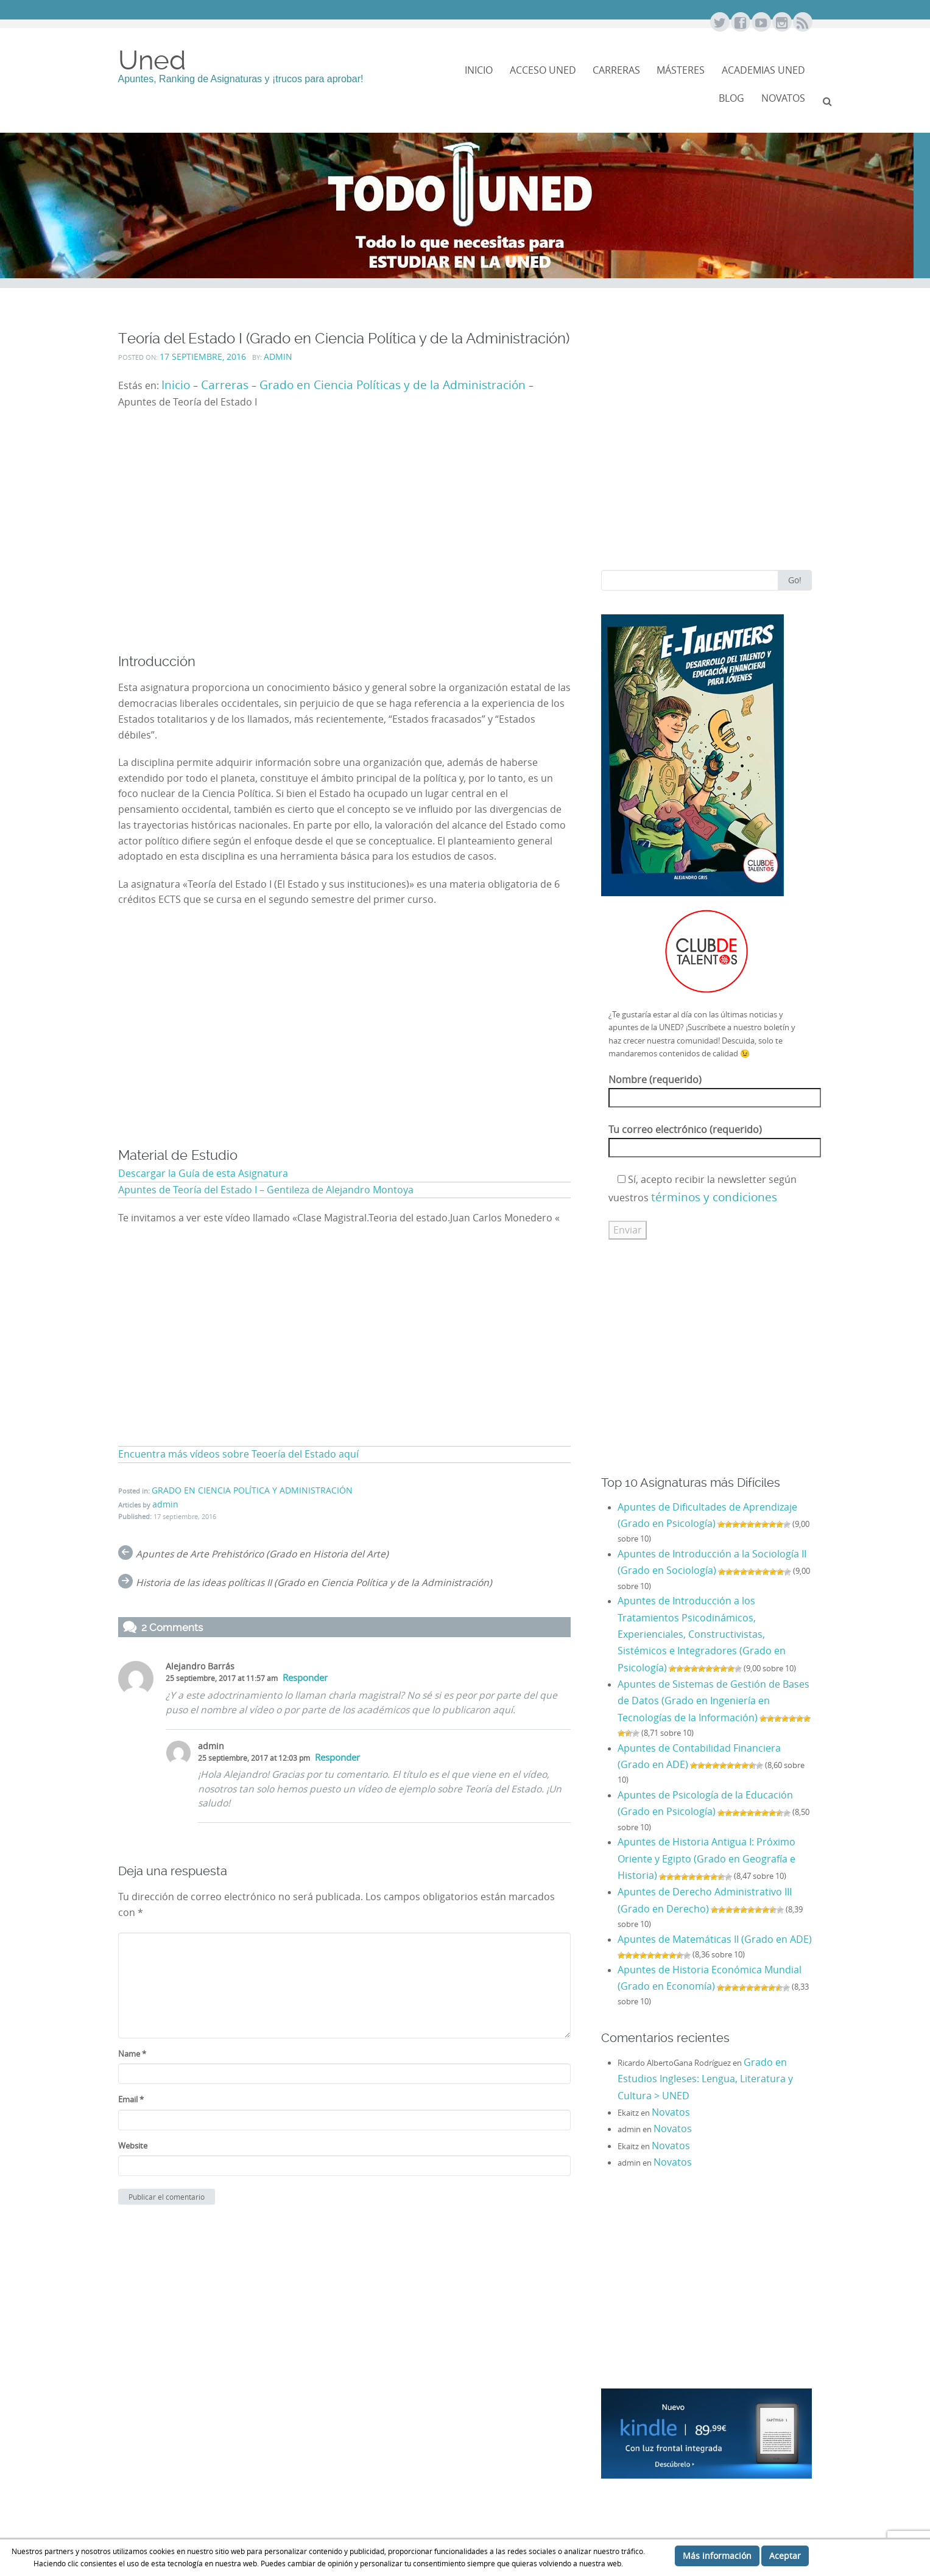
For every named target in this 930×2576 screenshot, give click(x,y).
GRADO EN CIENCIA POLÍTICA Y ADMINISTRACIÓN (252, 1490)
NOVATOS (783, 98)
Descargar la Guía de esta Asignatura (203, 1173)
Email (131, 2099)
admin (278, 356)
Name (132, 2053)
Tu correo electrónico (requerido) (714, 1138)
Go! (794, 580)
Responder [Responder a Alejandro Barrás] (305, 1677)
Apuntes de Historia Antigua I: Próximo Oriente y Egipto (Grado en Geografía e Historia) (706, 1859)
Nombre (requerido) (714, 1088)
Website (132, 2145)
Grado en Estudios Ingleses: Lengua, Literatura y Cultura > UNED (705, 2079)
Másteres (681, 70)
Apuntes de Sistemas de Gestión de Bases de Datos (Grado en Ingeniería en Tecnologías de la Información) (713, 1701)
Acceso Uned (543, 70)
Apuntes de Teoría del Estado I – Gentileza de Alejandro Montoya (266, 1190)
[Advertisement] (344, 542)
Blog (731, 98)
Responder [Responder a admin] (337, 1757)
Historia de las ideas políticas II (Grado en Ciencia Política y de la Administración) (314, 1582)
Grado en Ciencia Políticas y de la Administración (392, 384)
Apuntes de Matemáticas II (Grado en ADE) (715, 1939)
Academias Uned (763, 70)
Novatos (671, 2112)
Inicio (479, 70)
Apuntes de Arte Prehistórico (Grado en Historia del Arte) (262, 1554)
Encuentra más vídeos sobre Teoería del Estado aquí (238, 1454)
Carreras (616, 70)
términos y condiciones (714, 1196)
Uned (152, 60)
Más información (717, 2555)
